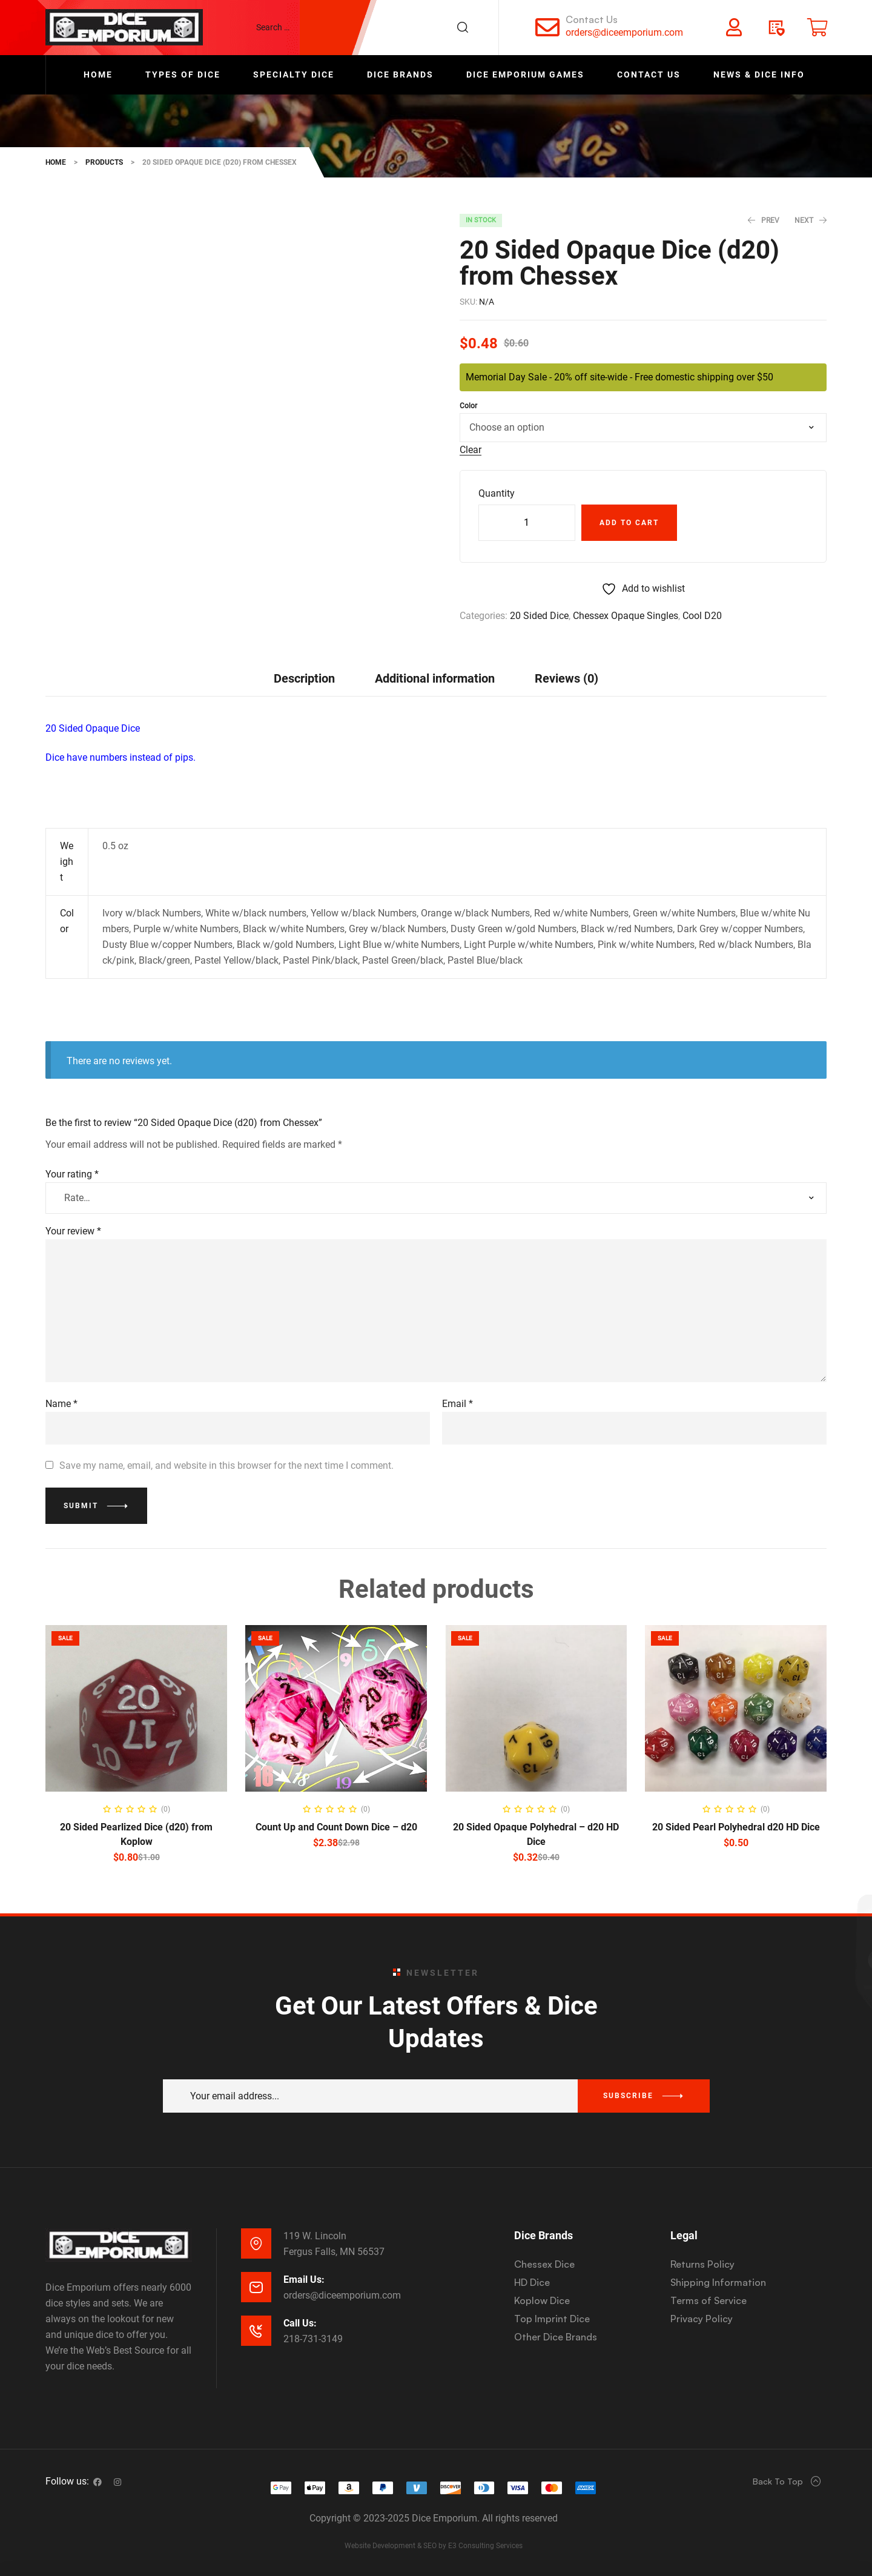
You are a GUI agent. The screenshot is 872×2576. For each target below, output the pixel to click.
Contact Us (592, 19)
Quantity (496, 493)
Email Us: (304, 2279)
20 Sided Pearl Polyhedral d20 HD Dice (736, 1827)
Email (457, 1403)
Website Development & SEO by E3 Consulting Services (434, 2545)
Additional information (435, 678)
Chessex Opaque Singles (625, 615)
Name (61, 1403)
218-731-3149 (313, 2339)
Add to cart (629, 522)
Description (304, 678)
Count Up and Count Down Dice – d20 (336, 1827)
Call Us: (300, 2323)
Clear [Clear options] (470, 450)
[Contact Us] (547, 27)
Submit (81, 1506)
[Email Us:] (256, 2287)
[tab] (304, 678)
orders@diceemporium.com (624, 32)
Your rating (72, 1174)
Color (468, 406)
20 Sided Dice (539, 615)
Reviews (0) (566, 678)
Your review (73, 1231)
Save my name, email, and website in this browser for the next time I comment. (226, 1465)
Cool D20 (702, 615)
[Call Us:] (256, 2331)
